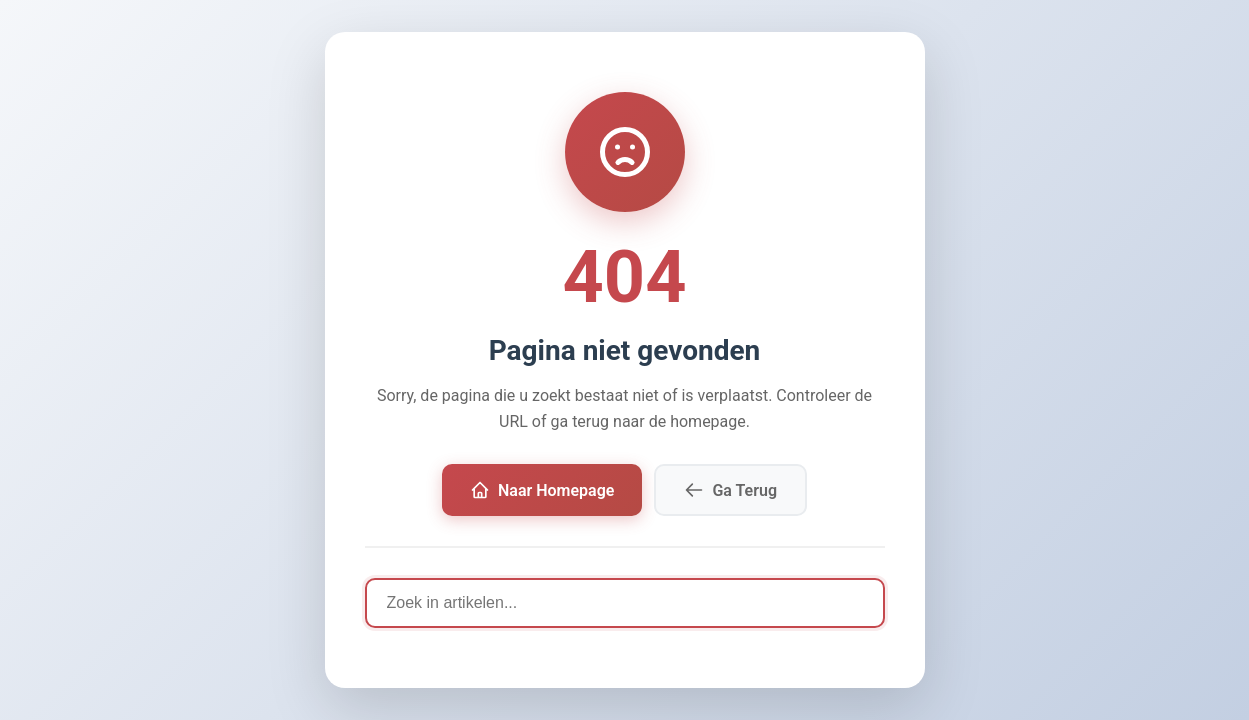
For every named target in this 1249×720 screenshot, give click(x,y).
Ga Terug (730, 490)
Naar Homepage (542, 490)
